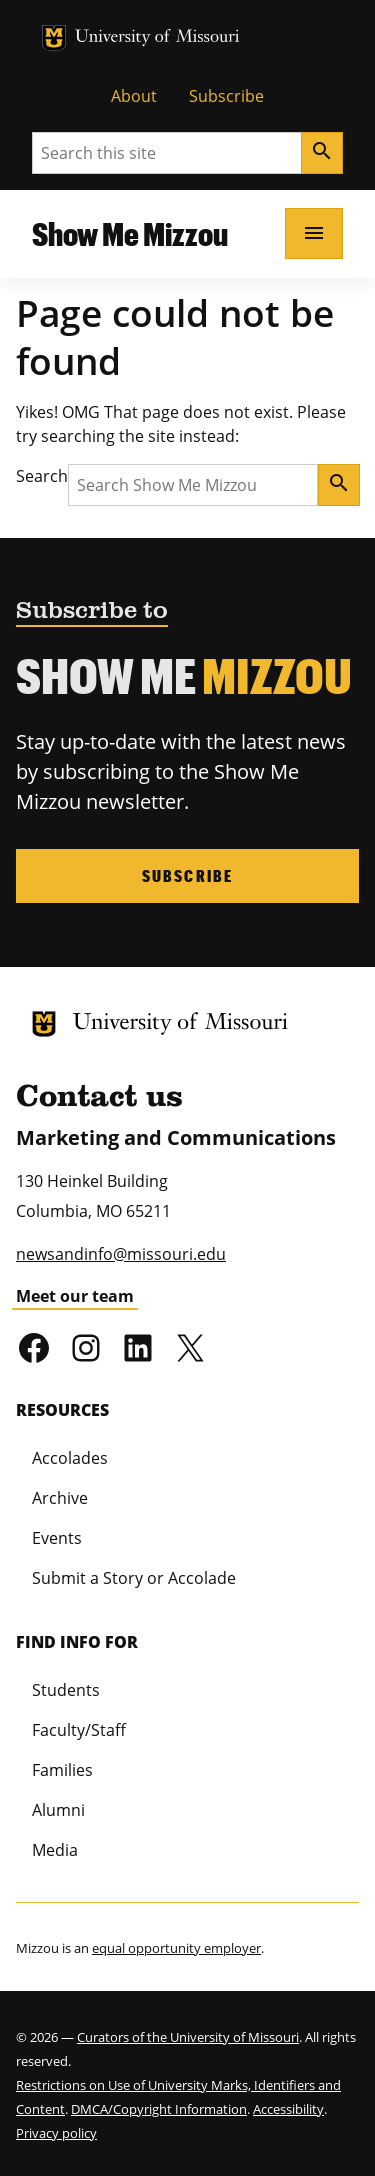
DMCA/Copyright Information (159, 2109)
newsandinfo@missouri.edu (121, 1254)
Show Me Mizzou (130, 233)
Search (42, 476)
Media (55, 1850)
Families (62, 1770)
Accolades (70, 1458)
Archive (60, 1498)
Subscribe (226, 96)
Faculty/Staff (79, 1730)
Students (66, 1690)
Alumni (58, 1810)
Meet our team (75, 1296)
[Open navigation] (314, 233)
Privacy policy (56, 2133)
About (134, 96)
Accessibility (288, 2109)
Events (57, 1538)
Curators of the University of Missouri (188, 2037)
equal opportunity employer (176, 1948)
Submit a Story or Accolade (134, 1578)
